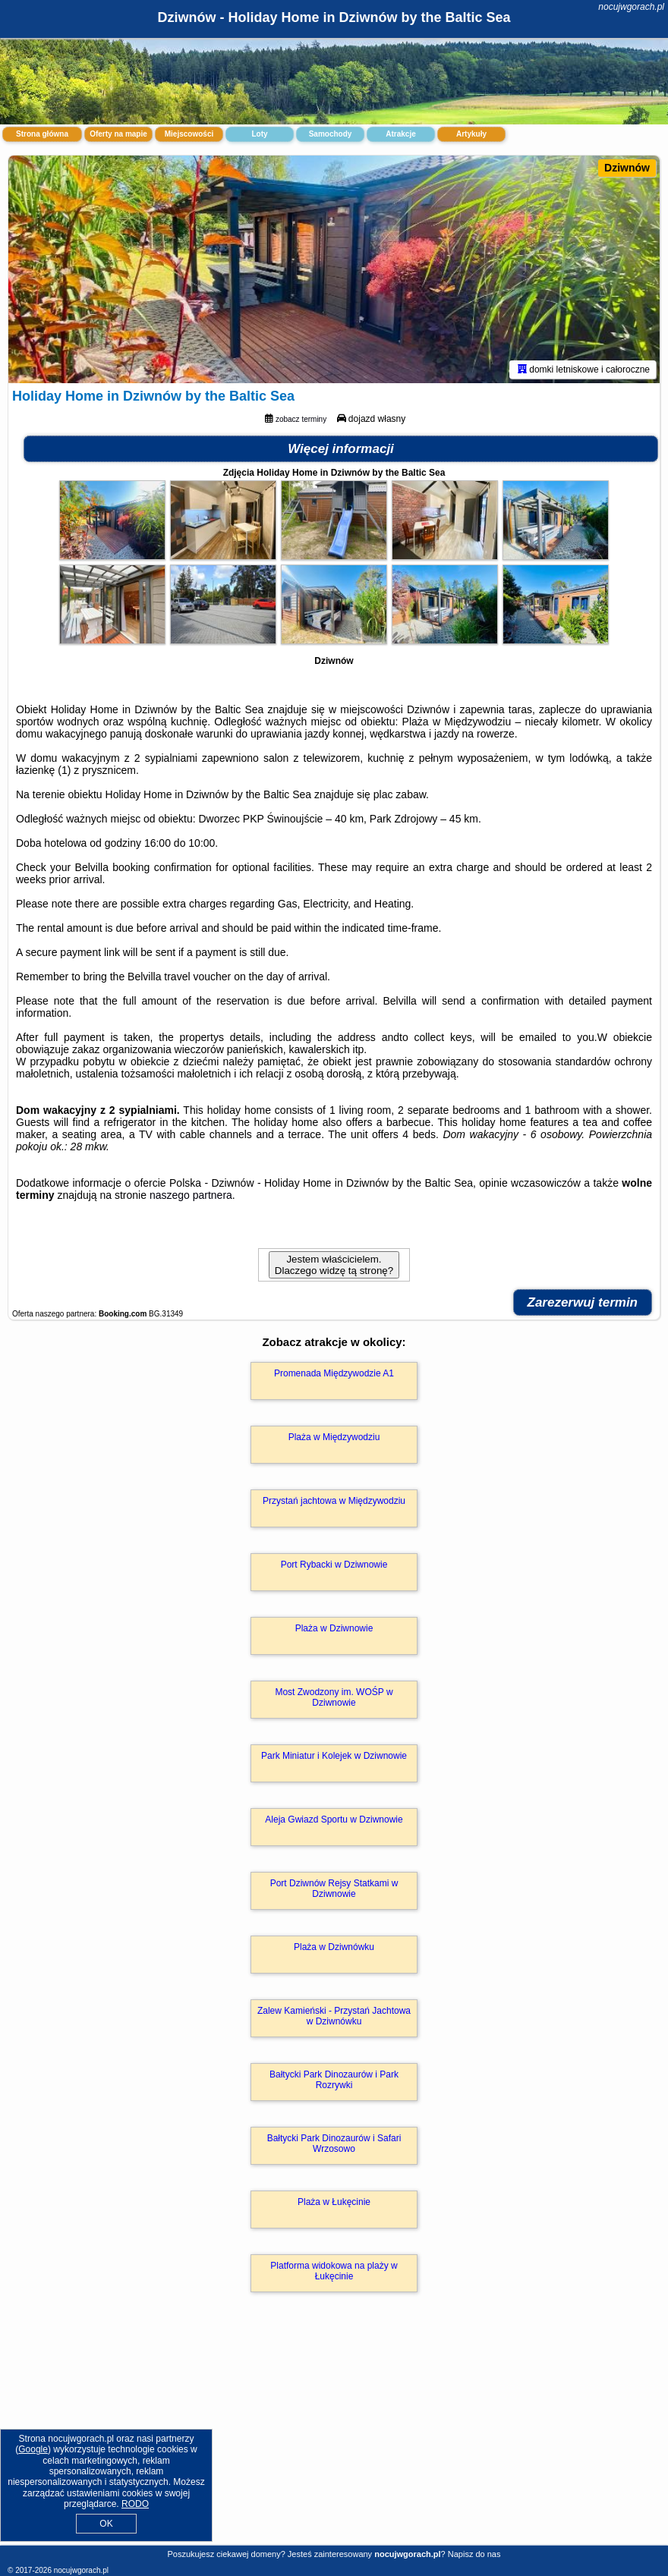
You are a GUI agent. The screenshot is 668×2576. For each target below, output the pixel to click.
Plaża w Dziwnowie (334, 1628)
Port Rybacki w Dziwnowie (334, 1564)
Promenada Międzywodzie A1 (334, 1373)
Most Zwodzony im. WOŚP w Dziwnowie (333, 1697)
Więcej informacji (341, 449)
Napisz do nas (474, 2554)
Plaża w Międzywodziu (334, 1437)
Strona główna (42, 134)
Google (33, 2449)
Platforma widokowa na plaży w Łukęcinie (333, 2271)
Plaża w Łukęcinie (334, 2202)
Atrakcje (400, 134)
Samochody (330, 134)
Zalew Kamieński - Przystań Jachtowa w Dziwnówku (334, 2016)
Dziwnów (627, 168)
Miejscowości (189, 134)
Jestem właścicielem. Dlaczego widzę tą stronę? (334, 1264)
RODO (135, 2504)
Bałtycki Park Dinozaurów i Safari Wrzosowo (334, 2143)
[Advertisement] (334, 2434)
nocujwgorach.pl (631, 7)
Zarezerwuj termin (583, 1302)
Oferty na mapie (118, 134)
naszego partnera (191, 1195)
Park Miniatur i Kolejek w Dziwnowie (334, 1755)
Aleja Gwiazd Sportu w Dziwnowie (333, 1819)
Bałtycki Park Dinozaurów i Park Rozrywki (334, 2079)
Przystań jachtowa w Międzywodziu (334, 1501)
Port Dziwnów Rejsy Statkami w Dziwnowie (334, 1888)
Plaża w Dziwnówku (334, 1947)
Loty (259, 134)
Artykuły (471, 134)
